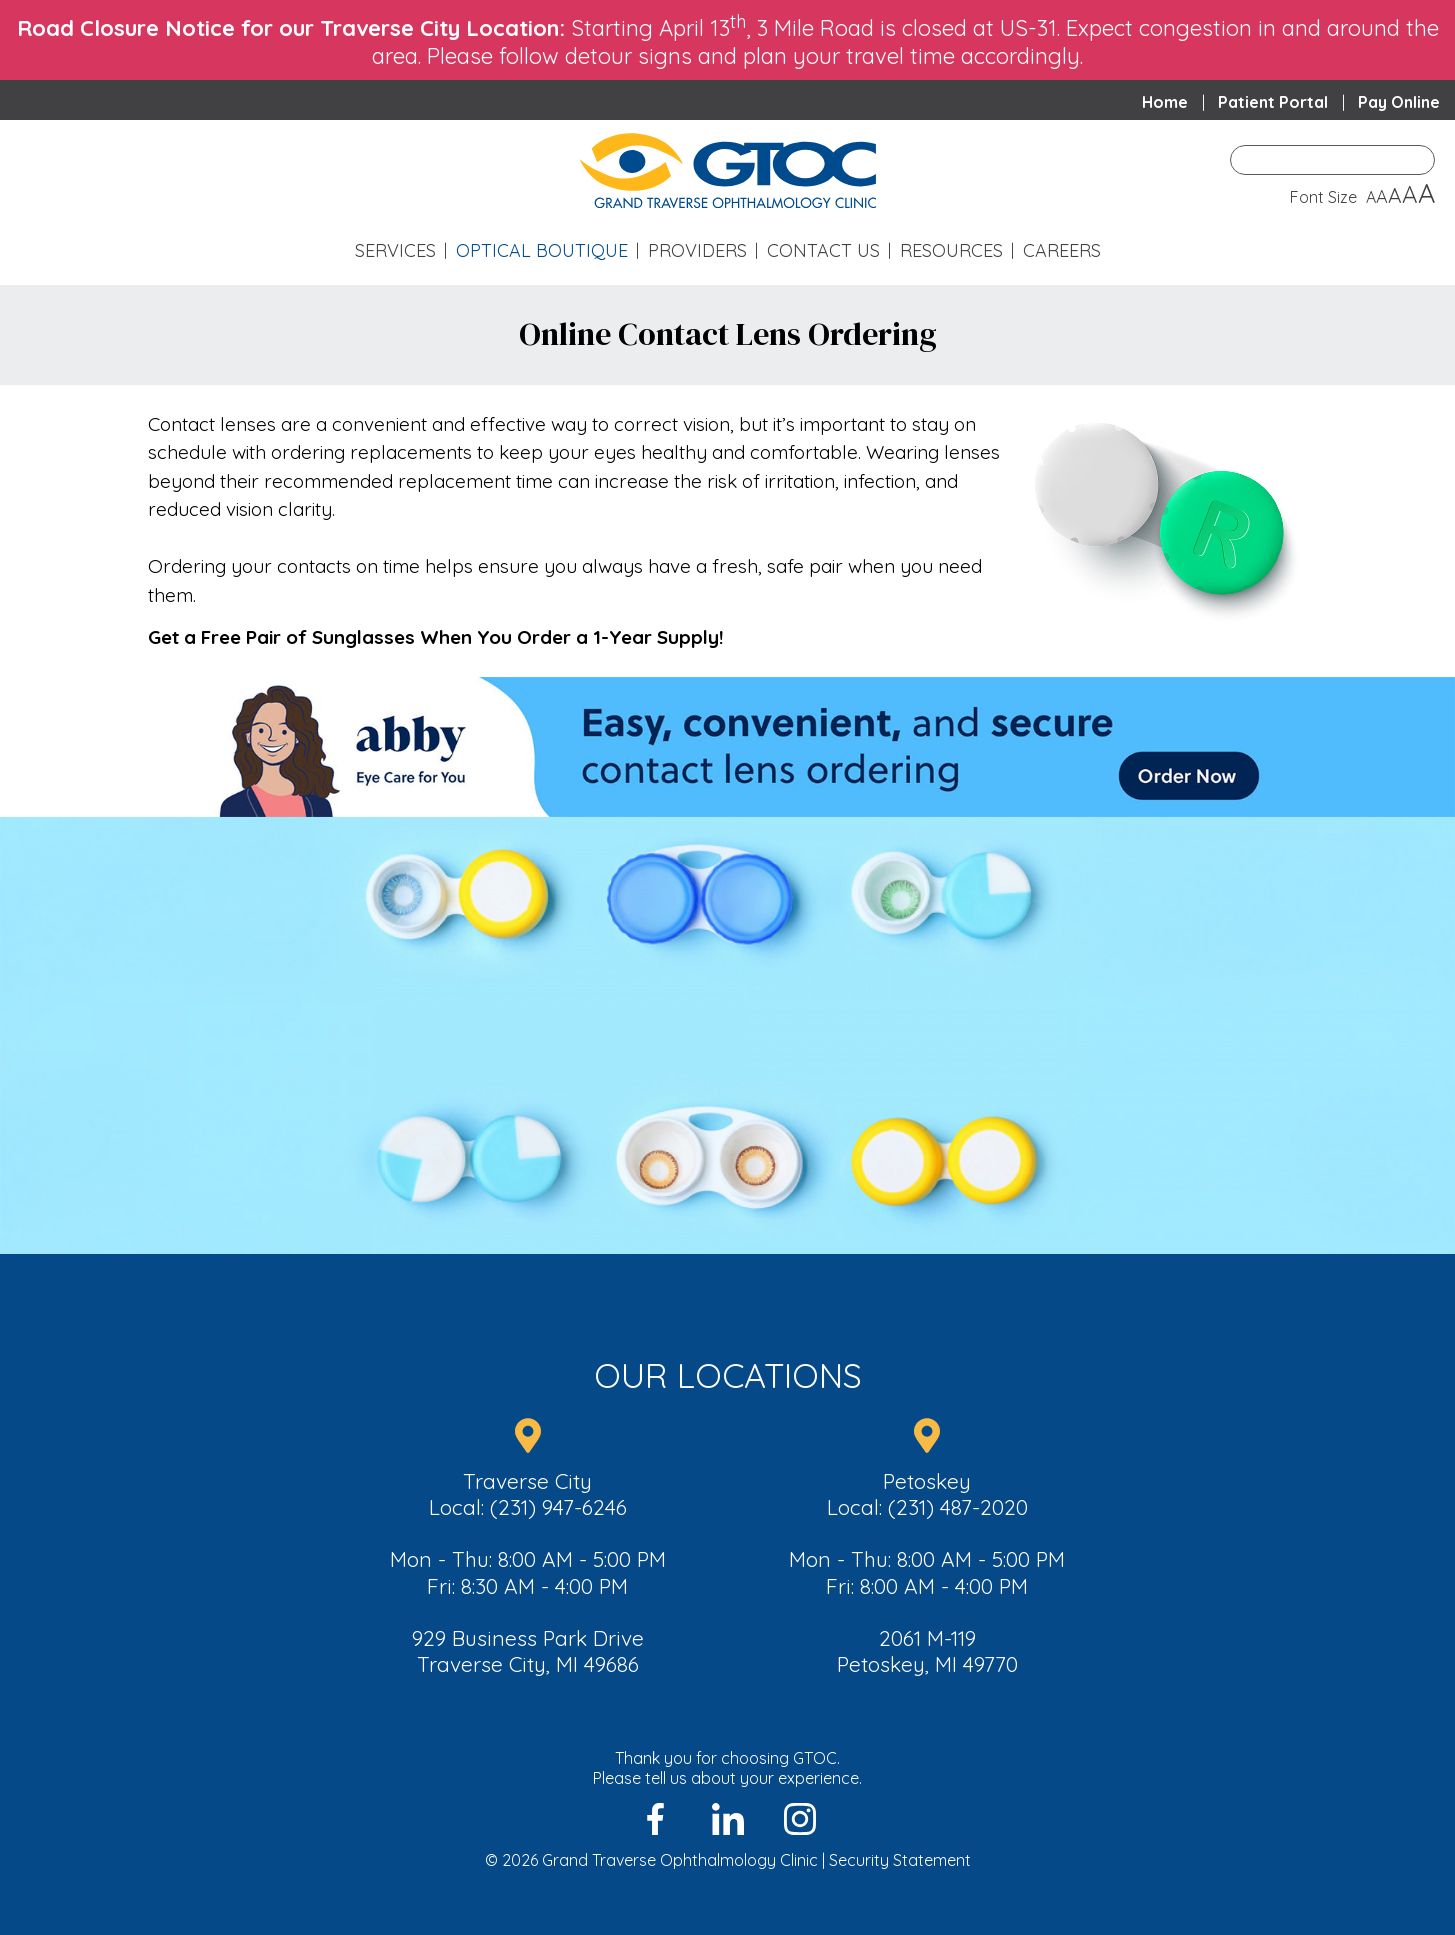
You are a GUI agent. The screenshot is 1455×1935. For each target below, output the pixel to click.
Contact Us (823, 250)
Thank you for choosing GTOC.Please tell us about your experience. (727, 1768)
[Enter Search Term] (1332, 160)
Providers (697, 250)
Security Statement (900, 1860)
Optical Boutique (542, 250)
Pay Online (1399, 102)
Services (395, 250)
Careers (1062, 250)
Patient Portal (1273, 102)
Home (1165, 102)
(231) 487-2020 (958, 1507)
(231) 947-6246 (558, 1507)
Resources (951, 250)
